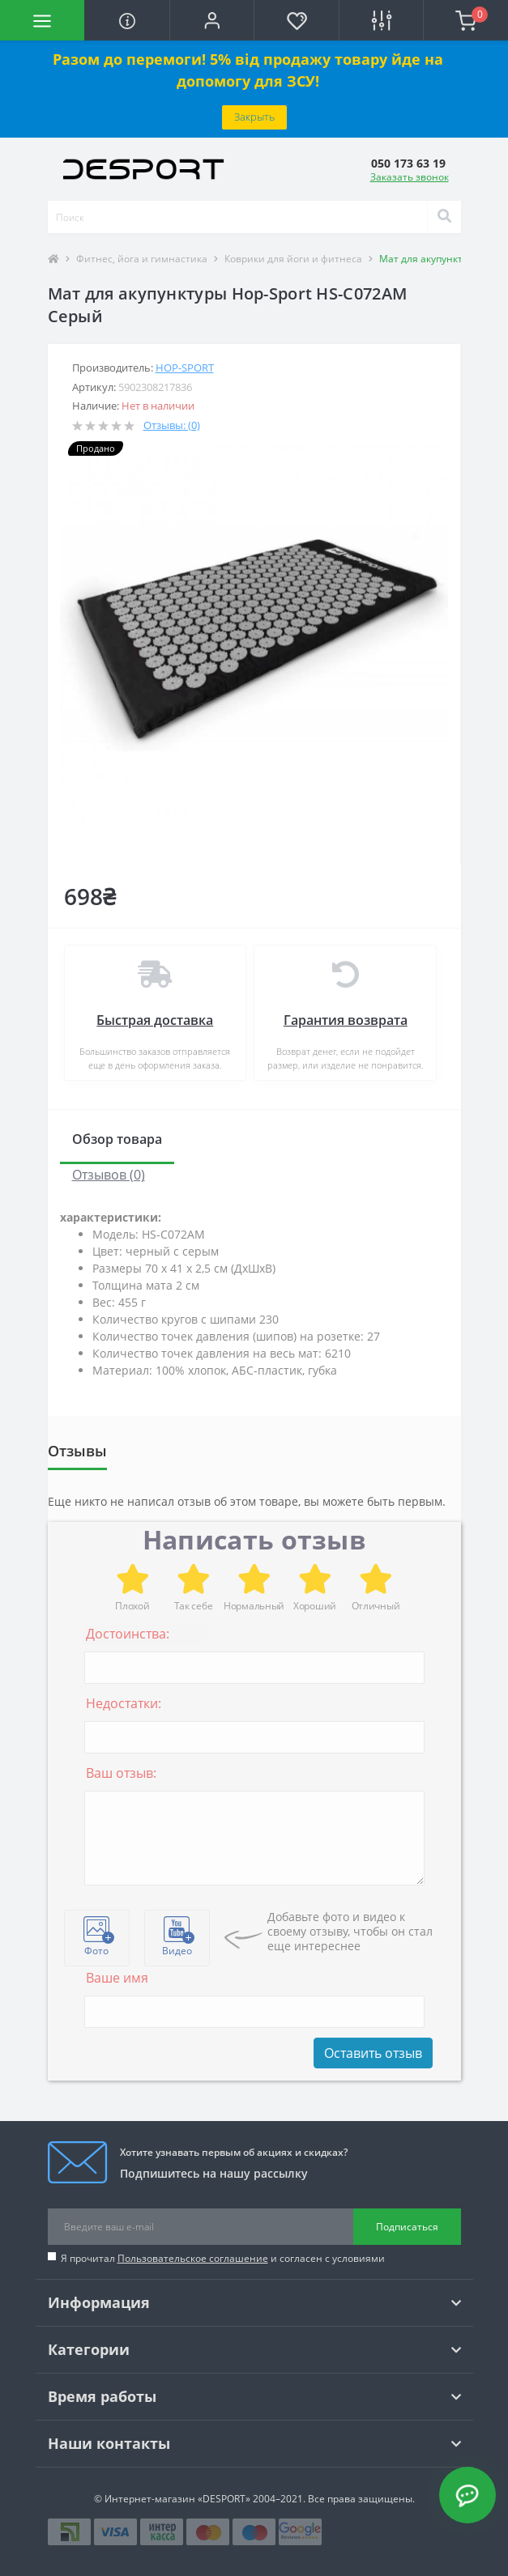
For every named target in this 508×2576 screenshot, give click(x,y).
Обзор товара (117, 1139)
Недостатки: (123, 1703)
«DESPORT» (224, 2499)
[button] (211, 20)
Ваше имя (117, 1978)
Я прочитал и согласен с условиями (223, 2258)
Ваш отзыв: (121, 1773)
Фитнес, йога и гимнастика (141, 259)
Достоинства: (127, 1634)
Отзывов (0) (108, 1175)
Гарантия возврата (346, 1020)
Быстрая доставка (154, 1020)
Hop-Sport (185, 367)
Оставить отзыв (373, 2053)
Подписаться (407, 2227)
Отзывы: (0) (171, 425)
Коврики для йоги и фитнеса (293, 259)
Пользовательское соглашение (192, 2258)
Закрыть (254, 116)
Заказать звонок (409, 177)
